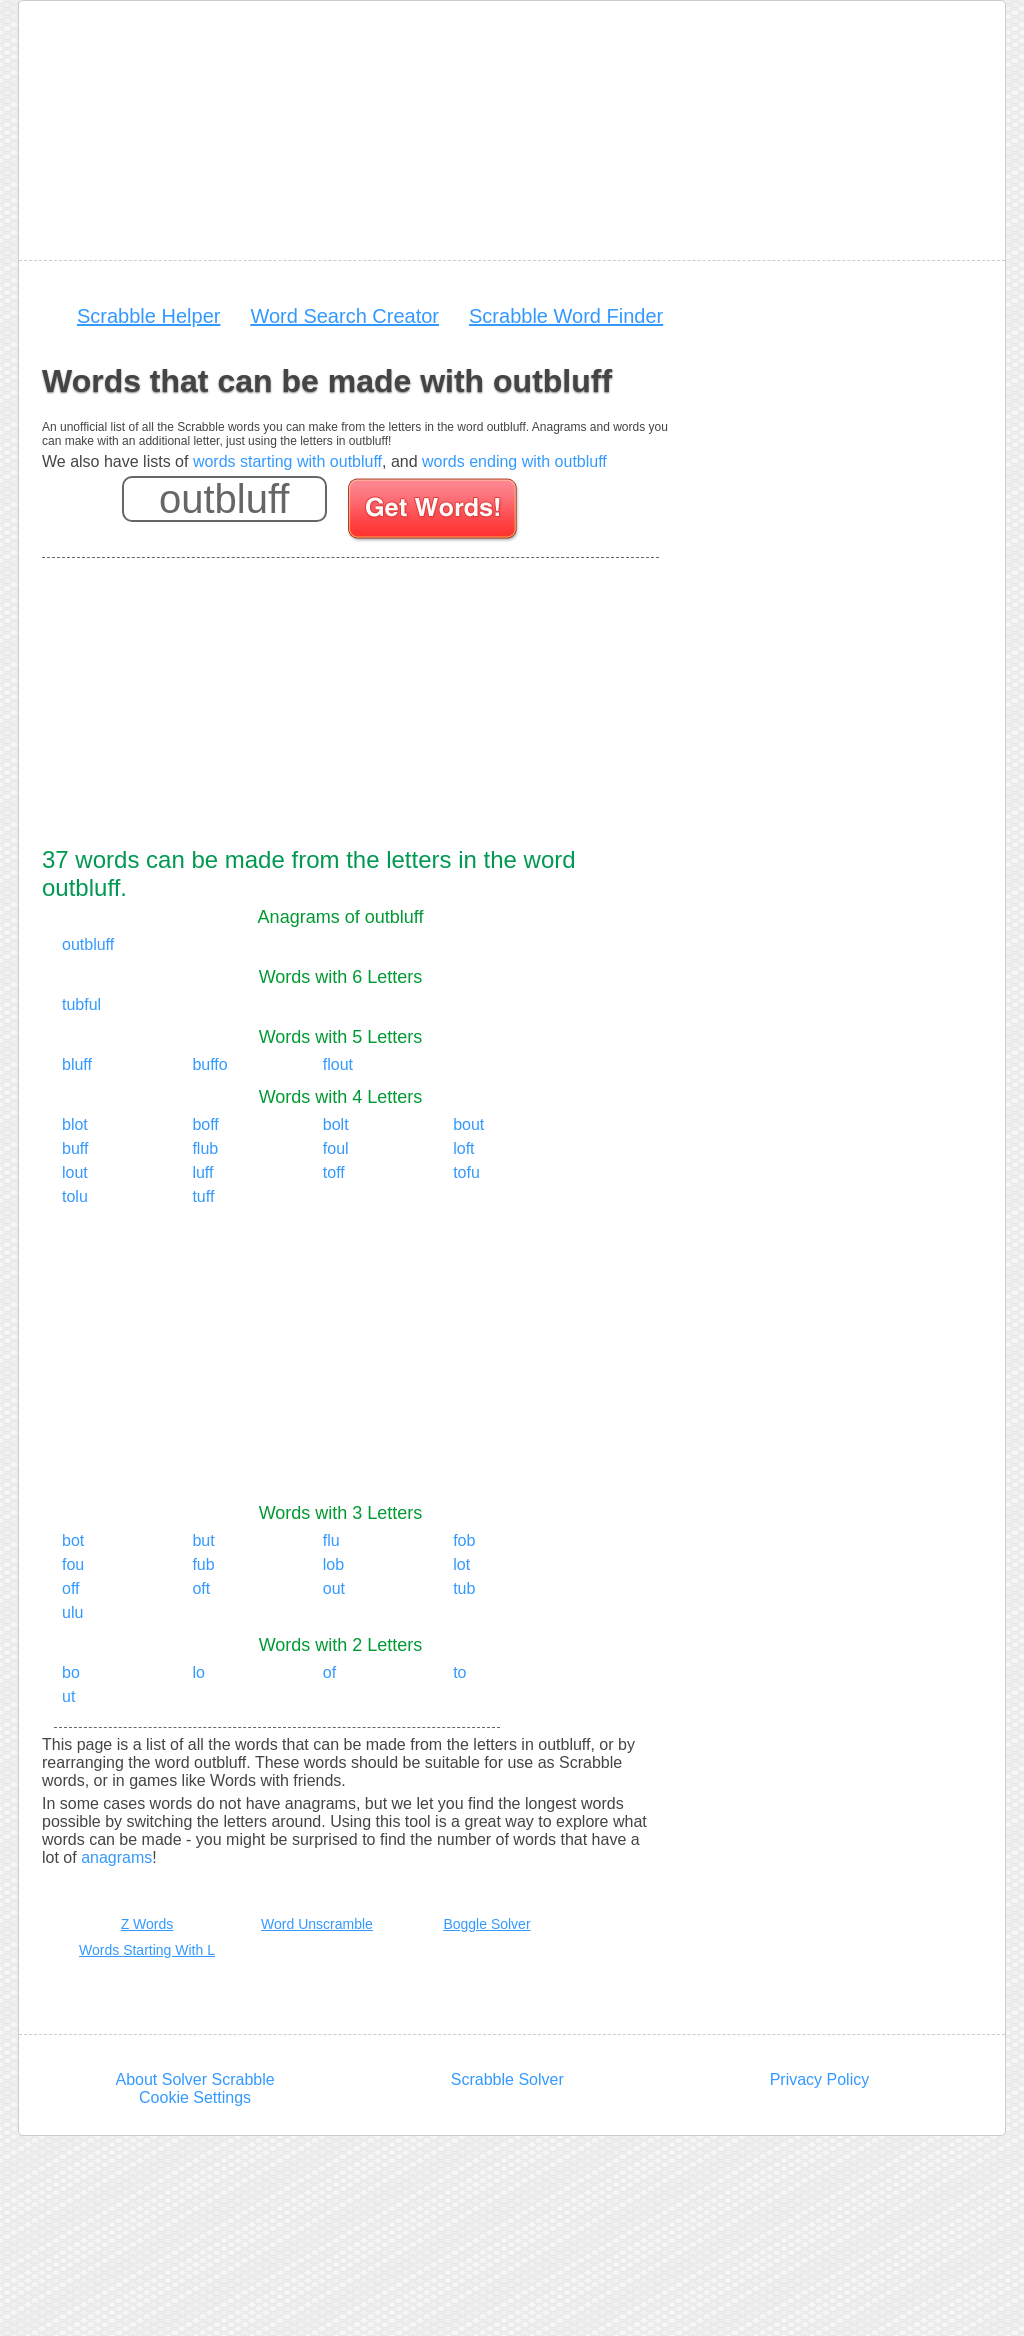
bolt (336, 1124)
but (203, 1540)
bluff (77, 1064)
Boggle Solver (486, 1924)
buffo (209, 1064)
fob (464, 1540)
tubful (81, 1004)
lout (75, 1172)
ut (68, 1696)
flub (205, 1148)
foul (336, 1148)
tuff (203, 1196)
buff (75, 1148)
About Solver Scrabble (194, 2079)
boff (205, 1124)
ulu (72, 1612)
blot (75, 1124)
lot (461, 1564)
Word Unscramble (317, 1924)
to (459, 1672)
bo (71, 1672)
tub (464, 1588)
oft (201, 1588)
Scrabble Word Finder (566, 316)
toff (334, 1172)
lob (333, 1564)
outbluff (88, 944)
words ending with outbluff (514, 461)
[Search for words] (434, 512)
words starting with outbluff (287, 461)
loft (463, 1148)
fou (73, 1564)
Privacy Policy (820, 2079)
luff (202, 1172)
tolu (75, 1196)
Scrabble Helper (148, 316)
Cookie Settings (195, 2097)
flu (331, 1540)
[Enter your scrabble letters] (224, 499)
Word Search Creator (344, 316)
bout (468, 1124)
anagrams (116, 1857)
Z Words (147, 1924)
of (329, 1672)
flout (338, 1064)
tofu (466, 1172)
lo (198, 1672)
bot (73, 1540)
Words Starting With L (147, 1950)
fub (203, 1564)
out (334, 1588)
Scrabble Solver (507, 2079)
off (71, 1588)
